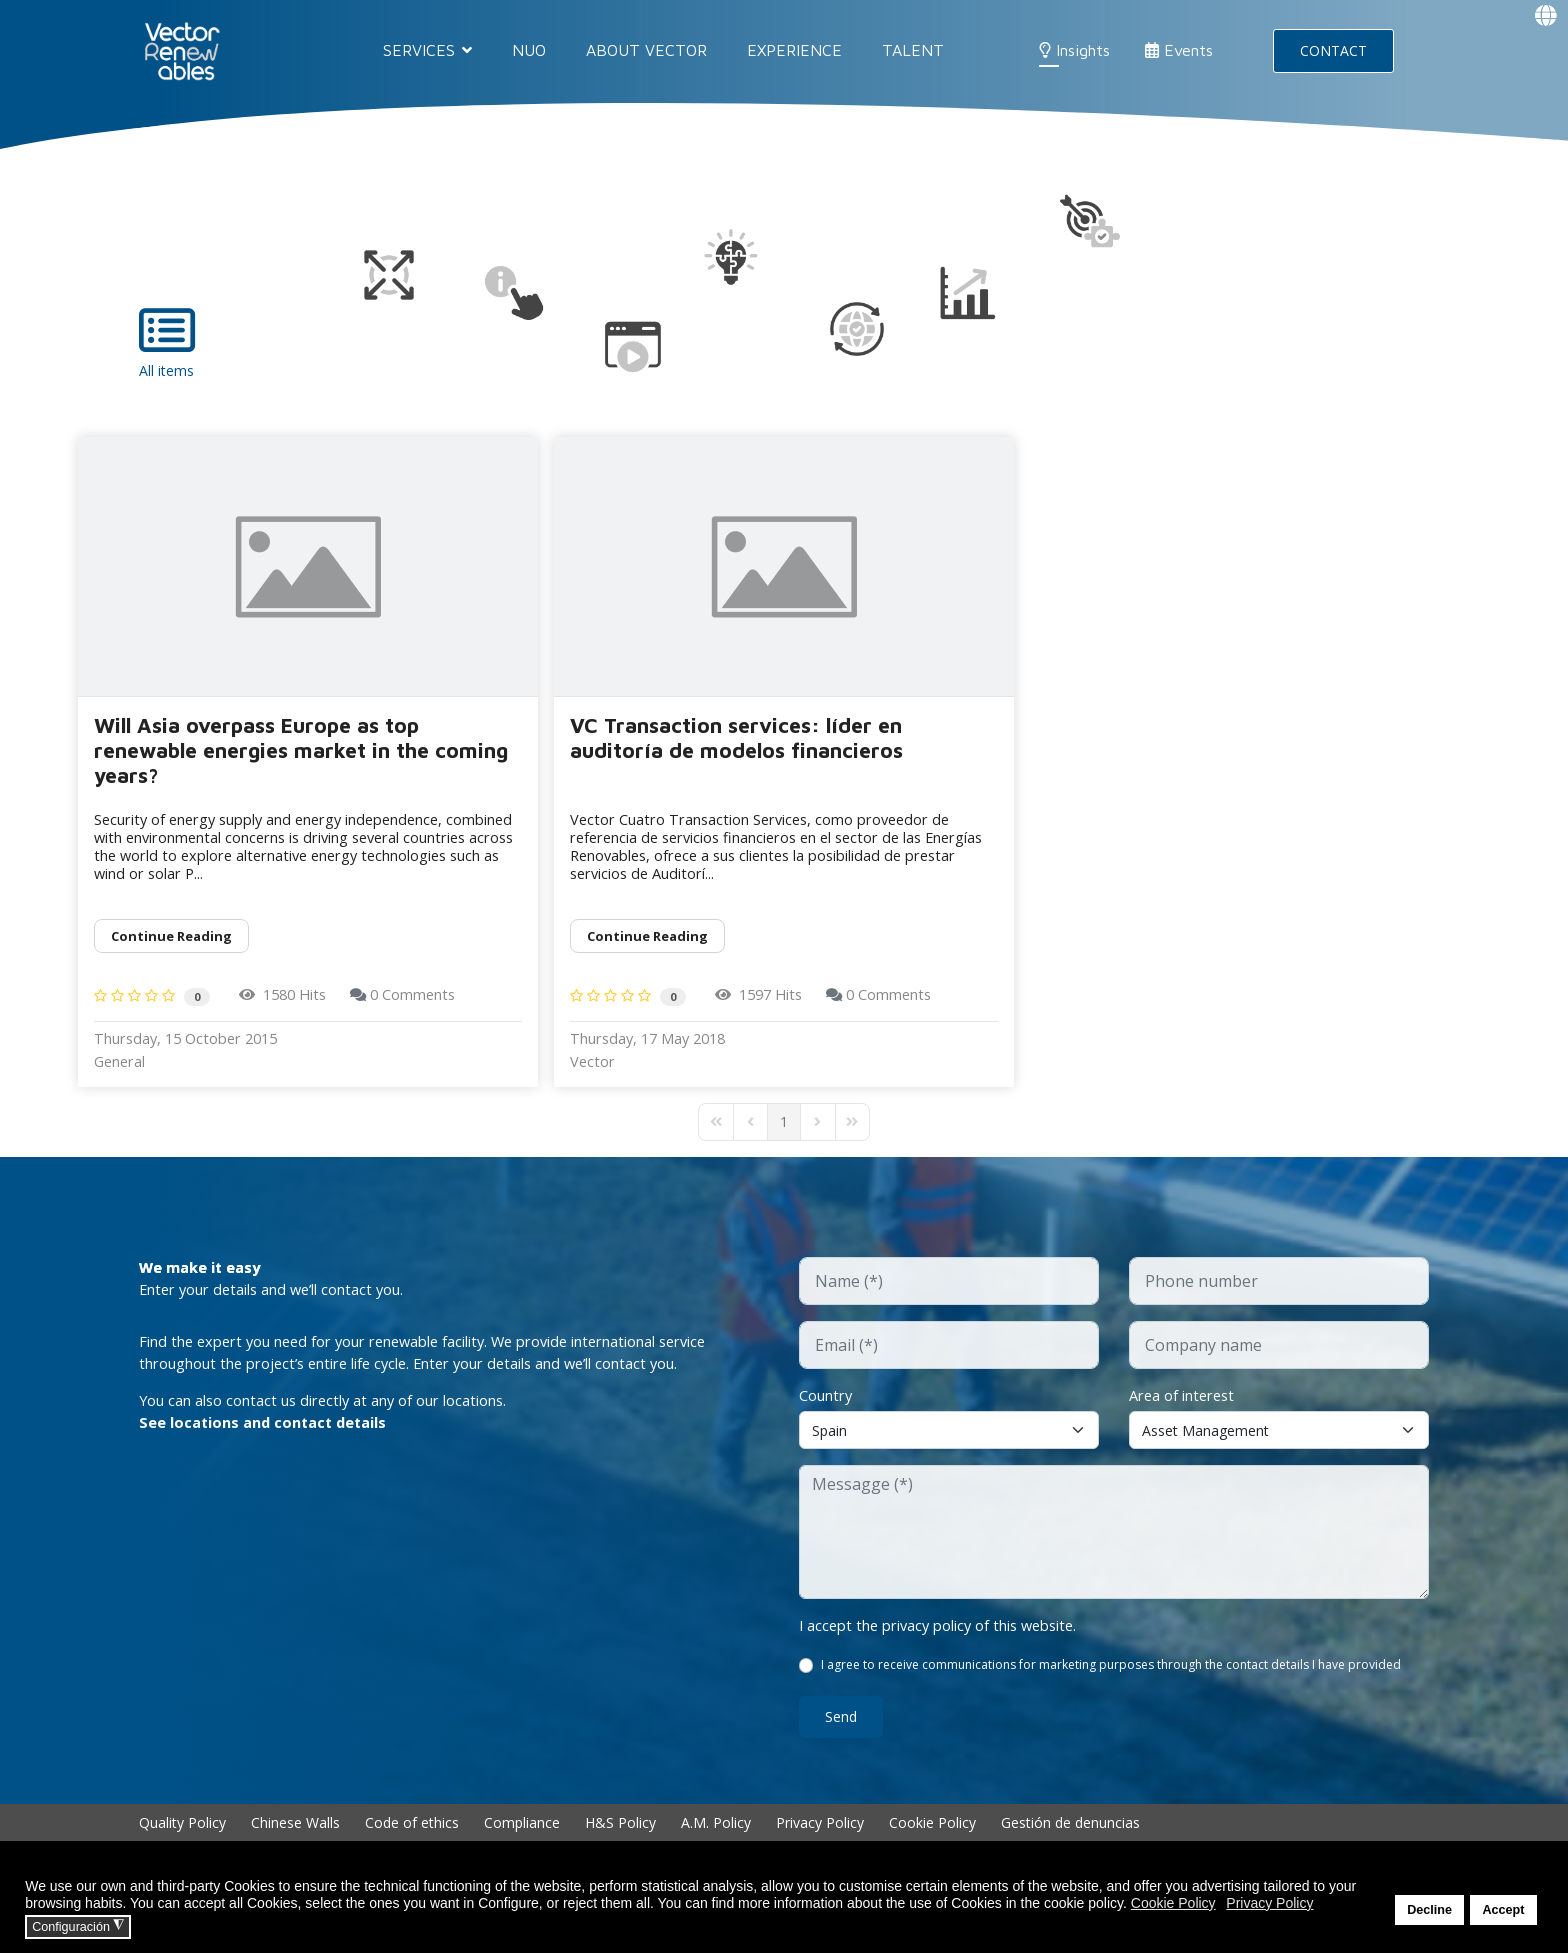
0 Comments (438, 1005)
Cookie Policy (932, 1843)
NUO (529, 50)
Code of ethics (412, 1843)
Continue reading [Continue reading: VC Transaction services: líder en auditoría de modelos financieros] (647, 944)
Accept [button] (1503, 1910)
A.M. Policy (716, 1843)
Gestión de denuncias (1070, 1843)
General (123, 1076)
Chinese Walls (295, 1843)
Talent (913, 50)
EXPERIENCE (794, 50)
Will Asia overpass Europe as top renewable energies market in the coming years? (301, 750)
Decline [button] (1429, 1910)
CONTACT (1333, 50)
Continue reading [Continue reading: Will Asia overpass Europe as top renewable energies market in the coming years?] (171, 944)
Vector (594, 1076)
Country (829, 1412)
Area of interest (1188, 1412)
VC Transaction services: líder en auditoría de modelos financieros (736, 737)
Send (841, 1737)
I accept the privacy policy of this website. (952, 1644)
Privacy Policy (820, 1843)
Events (1179, 50)
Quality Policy (182, 1843)
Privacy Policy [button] (1269, 1903)
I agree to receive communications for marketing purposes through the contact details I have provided (1113, 1685)
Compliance (522, 1843)
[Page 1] (784, 1137)
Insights (1074, 50)
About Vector (646, 50)
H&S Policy (620, 1843)
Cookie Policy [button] (1173, 1903)
